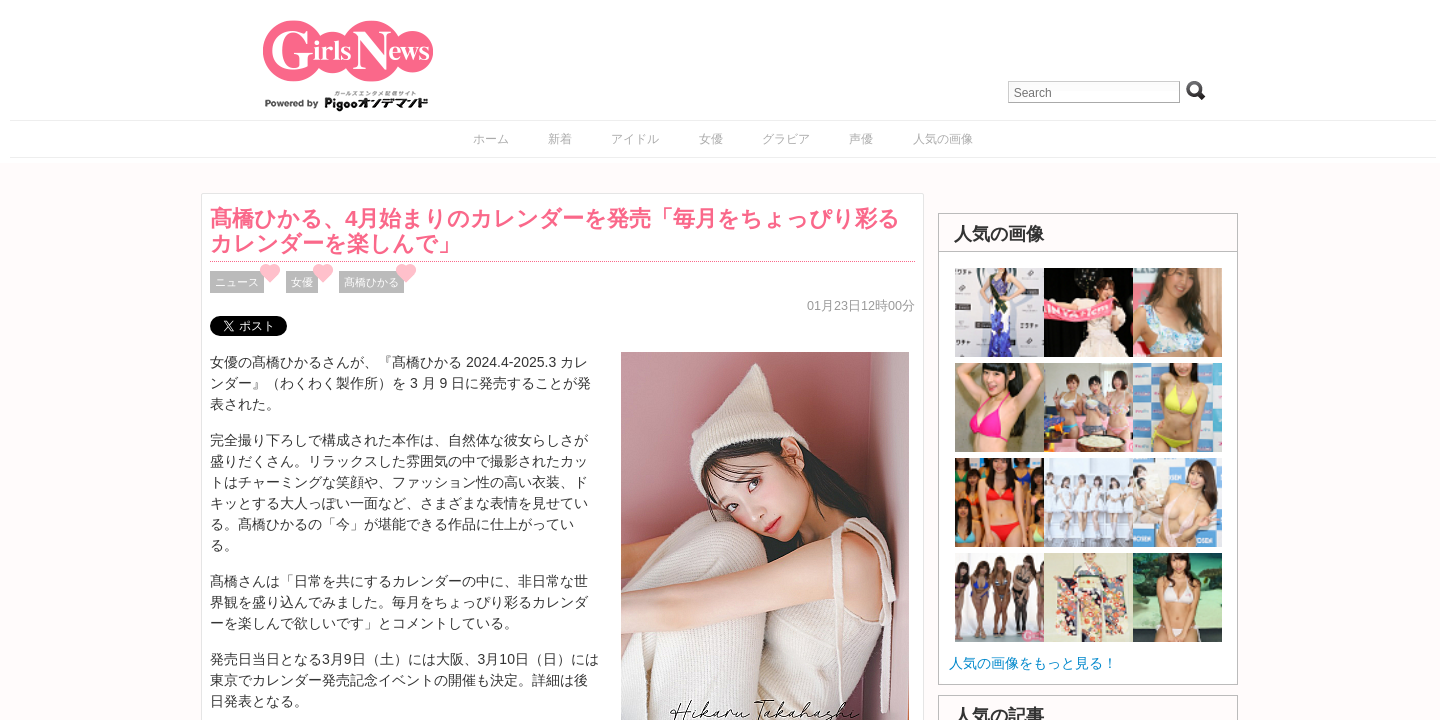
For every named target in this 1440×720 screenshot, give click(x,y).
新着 (560, 139)
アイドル (635, 139)
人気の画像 (943, 139)
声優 (861, 139)
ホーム (491, 139)
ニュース (237, 282)
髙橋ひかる (371, 282)
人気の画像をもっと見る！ (1033, 663)
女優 (711, 139)
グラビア (786, 139)
